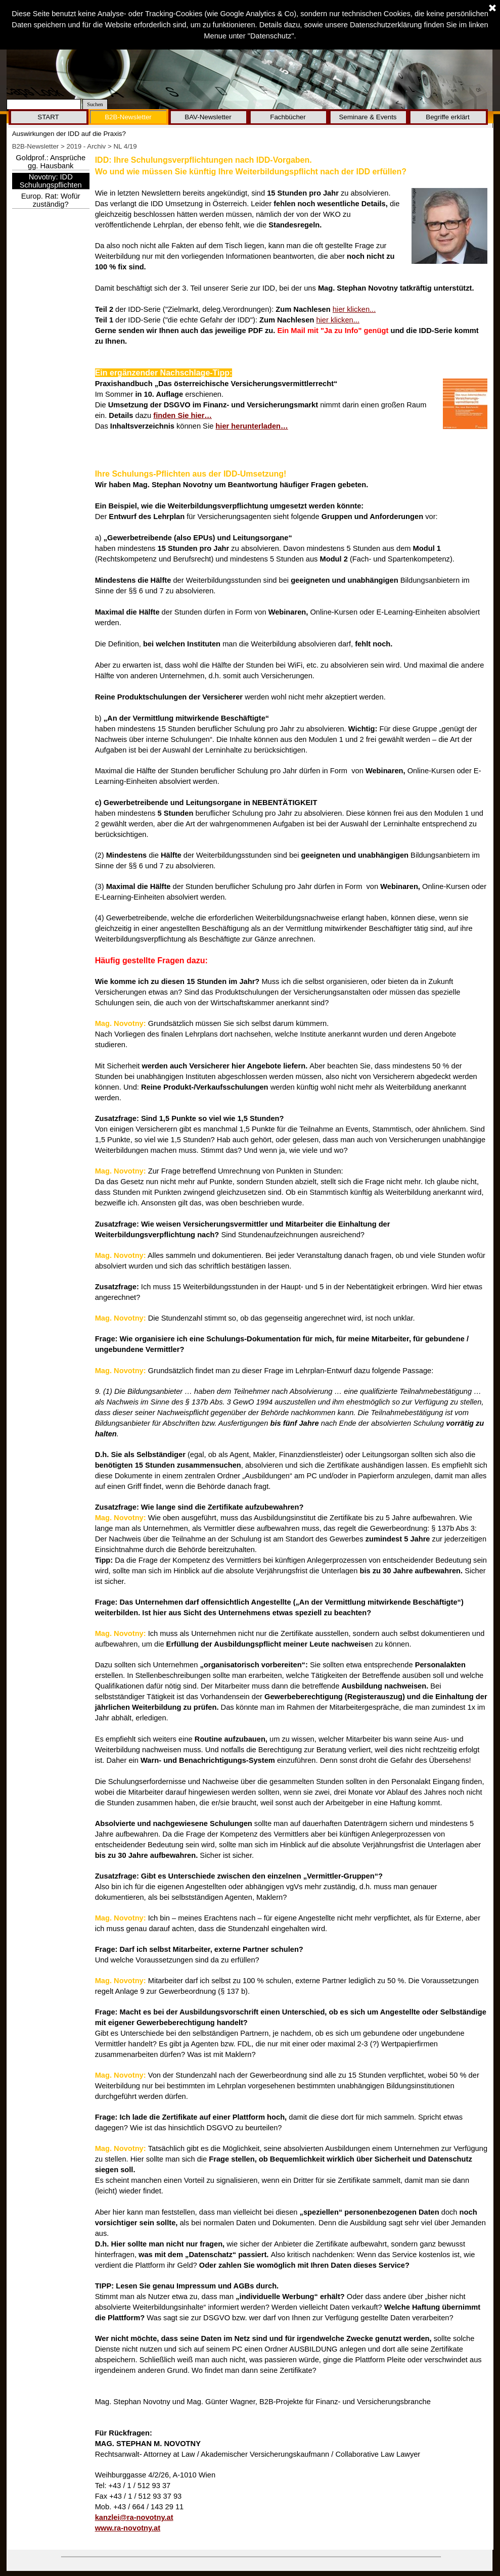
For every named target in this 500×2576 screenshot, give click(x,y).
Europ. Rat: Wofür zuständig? (50, 200)
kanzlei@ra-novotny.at (134, 2517)
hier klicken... (354, 309)
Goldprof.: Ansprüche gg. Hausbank (50, 162)
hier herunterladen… (251, 426)
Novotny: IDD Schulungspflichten (51, 181)
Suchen (95, 104)
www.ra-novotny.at (127, 2528)
